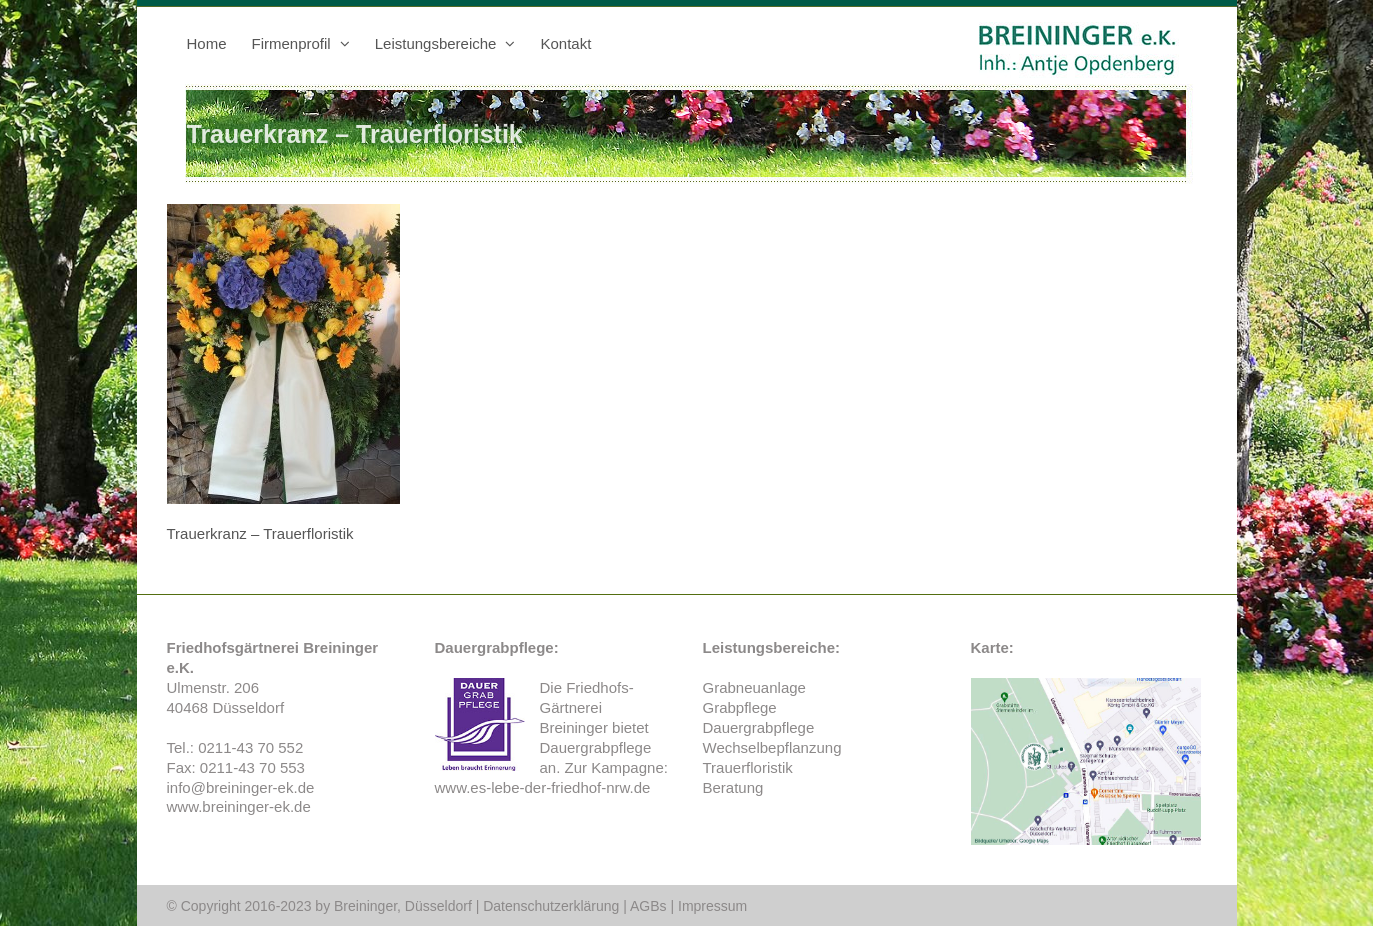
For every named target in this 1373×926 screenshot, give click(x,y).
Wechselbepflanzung (772, 747)
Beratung (733, 787)
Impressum (712, 906)
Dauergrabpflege (596, 747)
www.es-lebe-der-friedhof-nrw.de (543, 787)
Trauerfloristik (748, 767)
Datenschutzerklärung (551, 906)
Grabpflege (740, 707)
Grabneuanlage (754, 687)
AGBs (648, 906)
